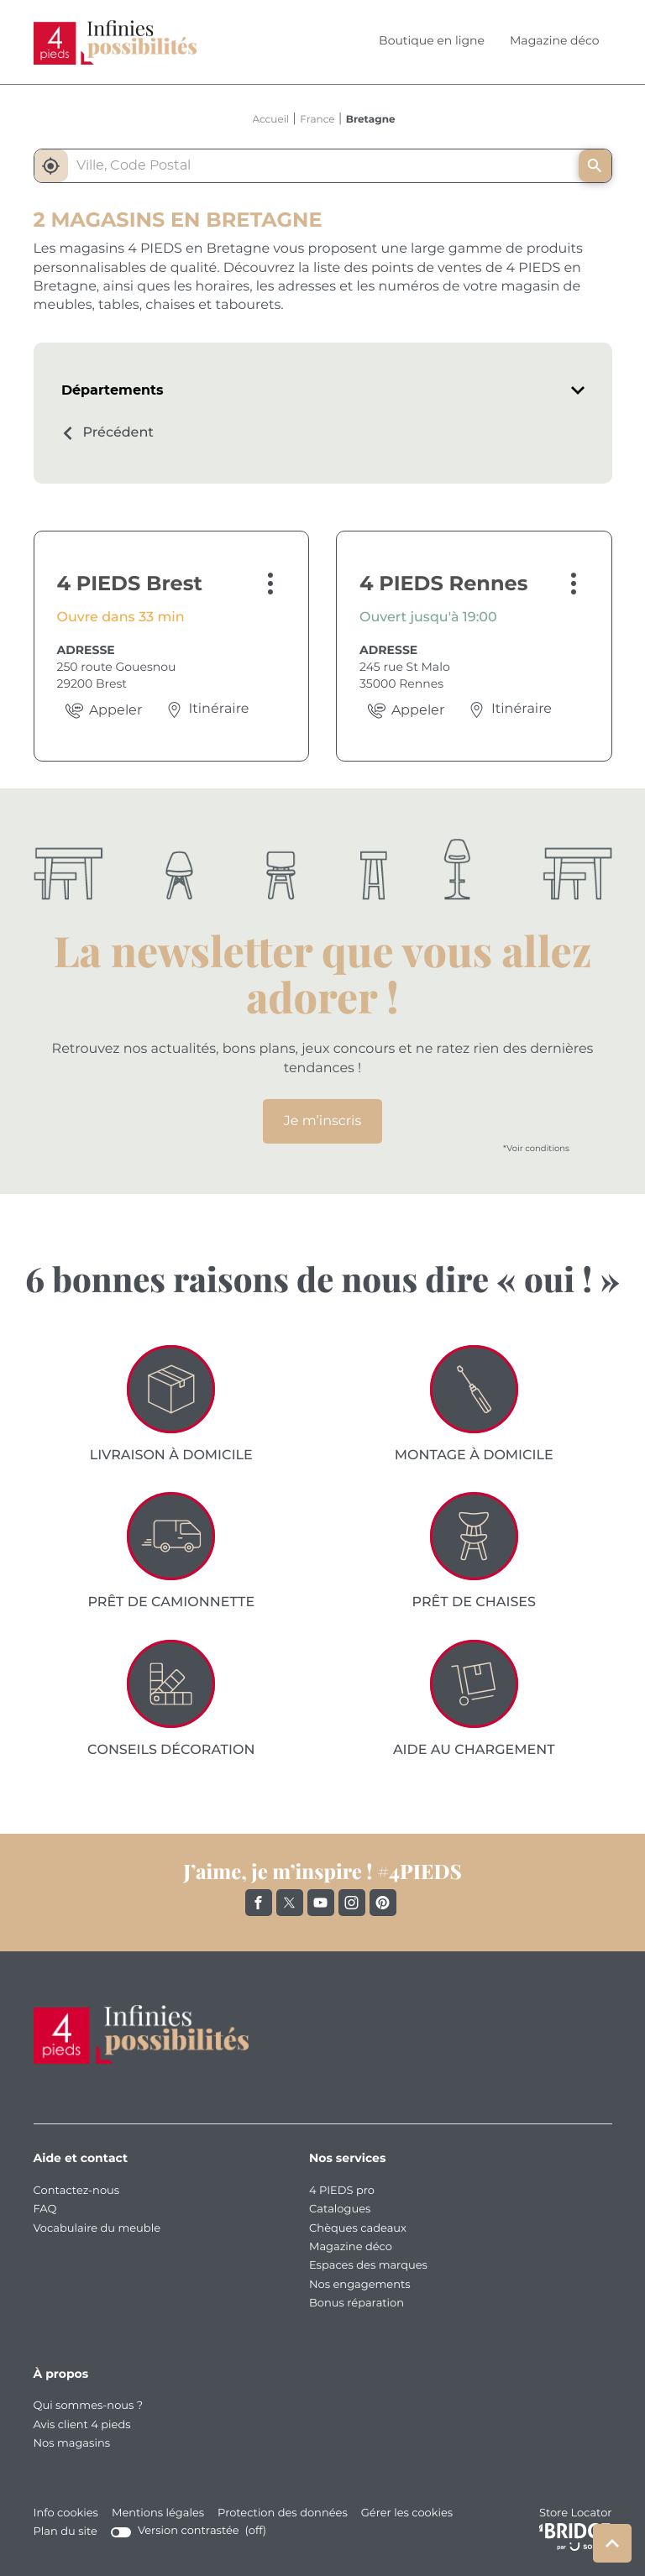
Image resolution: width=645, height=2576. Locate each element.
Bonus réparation (356, 2304)
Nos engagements (360, 2285)
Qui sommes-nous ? (89, 2406)
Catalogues (339, 2209)
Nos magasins (72, 2444)
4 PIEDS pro (342, 2191)
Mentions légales (158, 2513)
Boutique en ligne (432, 41)
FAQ (45, 2209)
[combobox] (320, 165)
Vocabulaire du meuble (97, 2229)
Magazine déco (555, 41)
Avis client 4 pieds (82, 2425)
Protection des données (283, 2513)
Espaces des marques (368, 2266)
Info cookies (66, 2513)
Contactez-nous (77, 2191)
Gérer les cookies (407, 2513)
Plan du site (65, 2531)
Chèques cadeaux (357, 2229)
